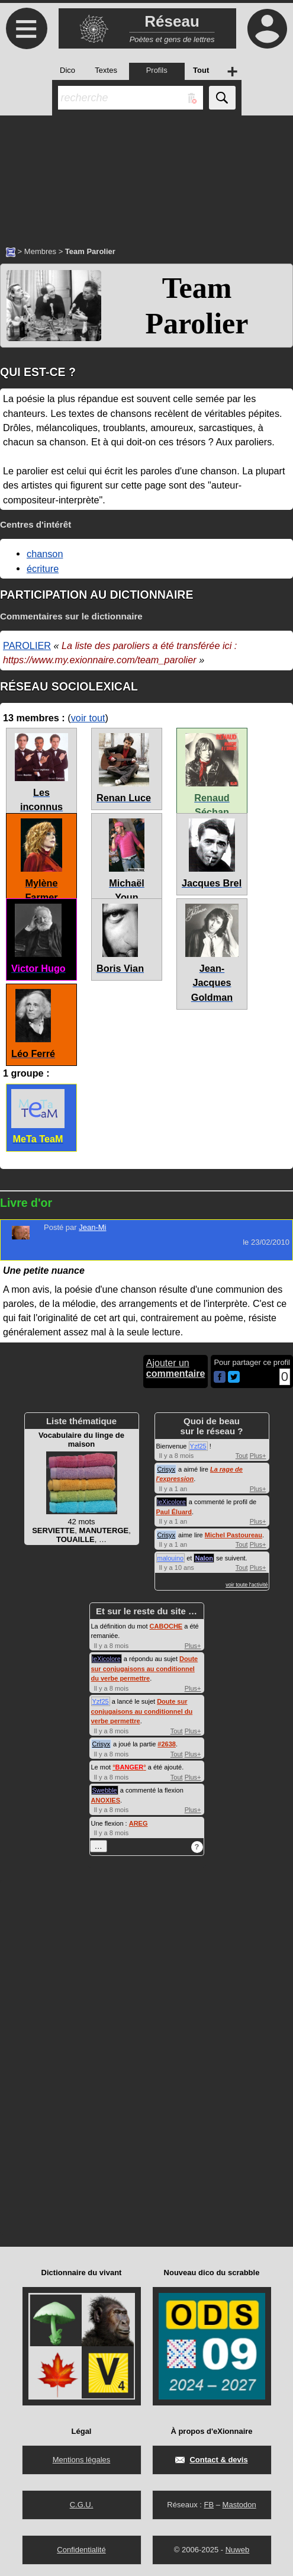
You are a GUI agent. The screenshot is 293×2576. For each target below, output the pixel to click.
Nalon (204, 1558)
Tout (242, 1455)
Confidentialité (81, 2549)
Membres (40, 251)
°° (129, 1767)
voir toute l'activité (247, 1585)
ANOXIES (106, 1800)
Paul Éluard (174, 1511)
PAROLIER (27, 645)
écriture (43, 568)
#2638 (166, 1744)
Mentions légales (82, 2459)
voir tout (88, 717)
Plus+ (258, 1455)
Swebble (104, 1790)
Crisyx (166, 1469)
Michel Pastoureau (233, 1534)
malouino (170, 1558)
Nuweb (237, 2549)
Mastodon (239, 2504)
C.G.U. (82, 2504)
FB (209, 2504)
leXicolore (171, 1501)
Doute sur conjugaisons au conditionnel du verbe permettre (144, 1668)
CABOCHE (166, 1626)
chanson (45, 553)
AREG (138, 1823)
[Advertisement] (146, 174)
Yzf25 (198, 1446)
